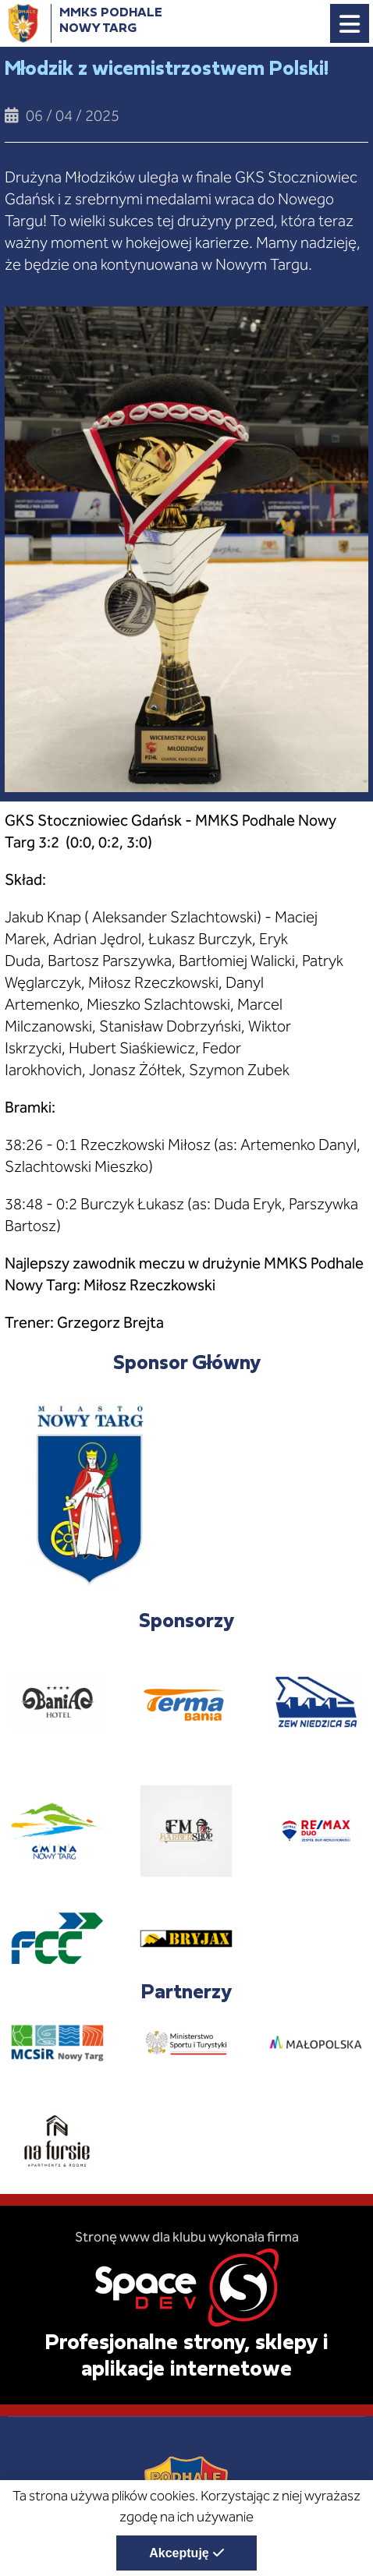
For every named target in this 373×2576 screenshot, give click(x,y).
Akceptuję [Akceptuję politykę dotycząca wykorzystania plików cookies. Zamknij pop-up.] (178, 2553)
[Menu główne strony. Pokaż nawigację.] (349, 23)
